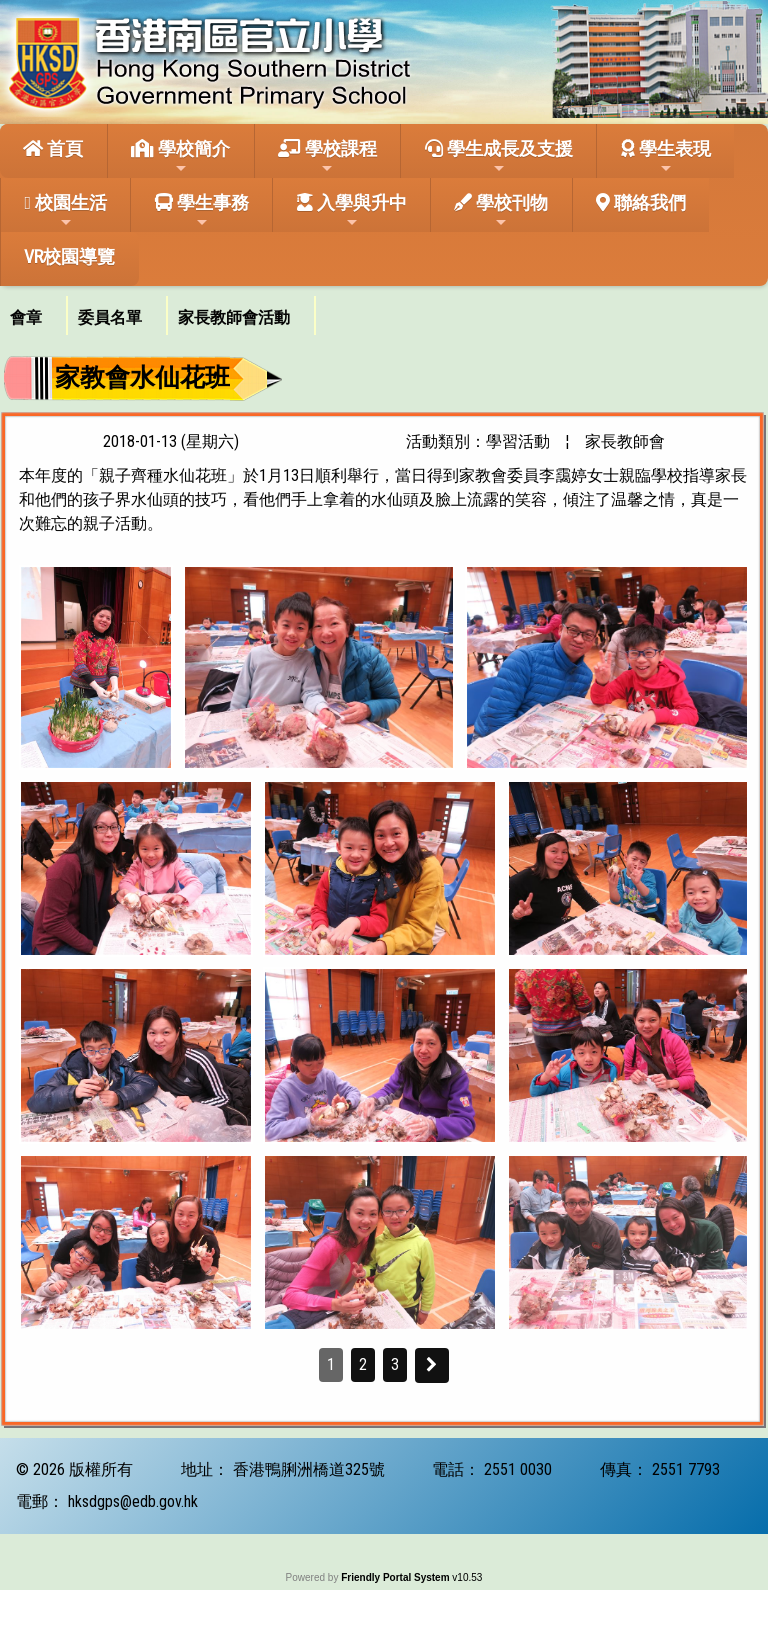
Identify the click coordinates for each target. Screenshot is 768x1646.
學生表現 (666, 157)
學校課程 (327, 157)
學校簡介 (180, 157)
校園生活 (65, 211)
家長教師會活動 (234, 317)
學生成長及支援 (499, 157)
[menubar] (158, 310)
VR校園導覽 (69, 256)
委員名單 (110, 317)
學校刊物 (501, 211)
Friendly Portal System (396, 1577)
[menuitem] (34, 315)
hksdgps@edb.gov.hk (133, 1501)
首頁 (53, 148)
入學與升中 (352, 211)
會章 (26, 317)
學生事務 (202, 211)
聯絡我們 (641, 202)
